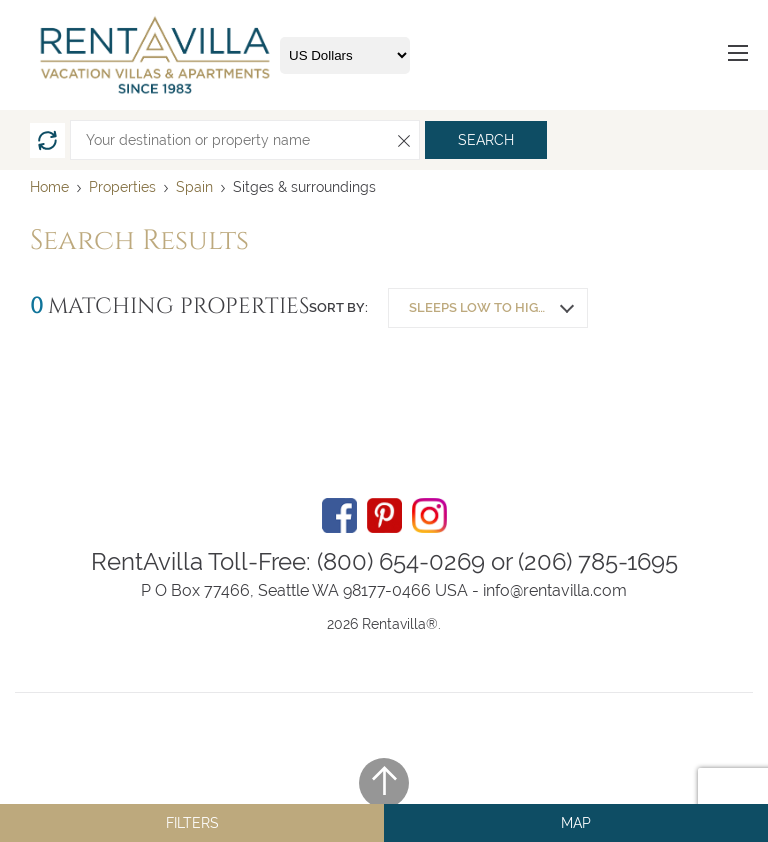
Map (576, 823)
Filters (192, 823)
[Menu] (738, 55)
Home (49, 187)
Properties (122, 187)
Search (486, 140)
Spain (196, 187)
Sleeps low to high (478, 307)
